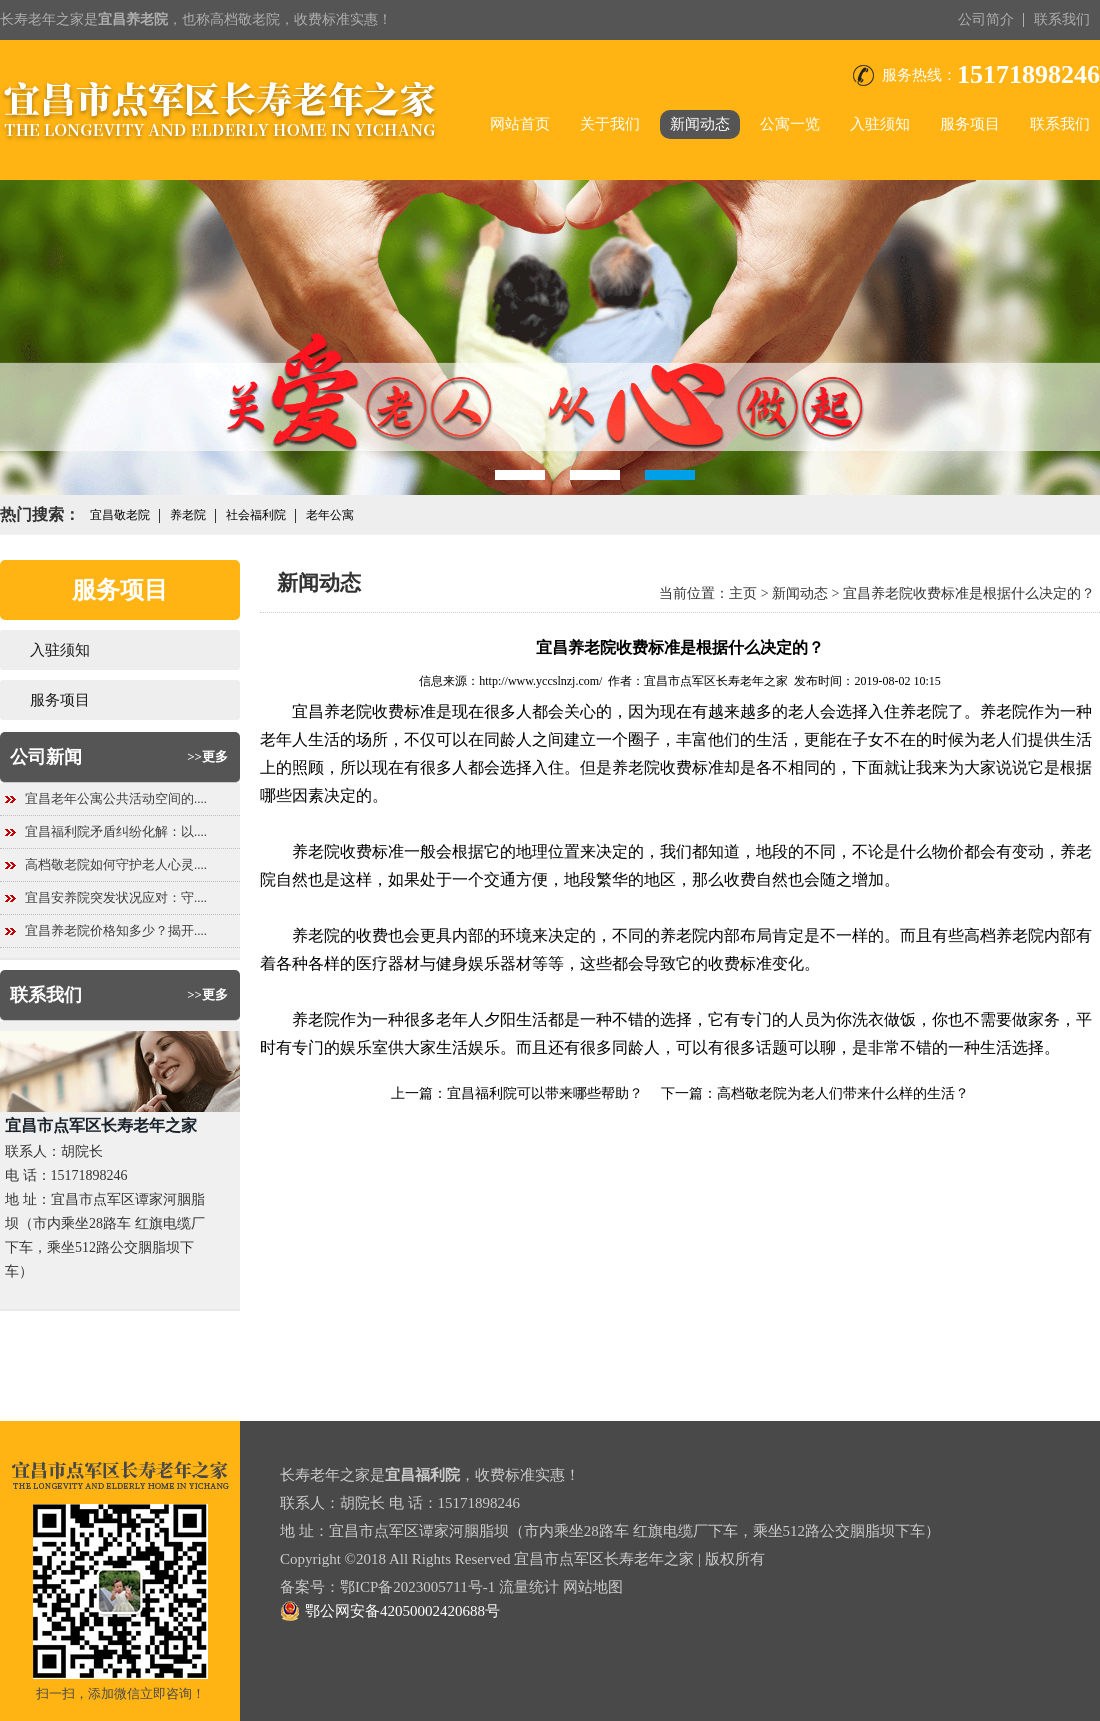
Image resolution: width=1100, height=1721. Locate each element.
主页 (743, 593)
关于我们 (610, 124)
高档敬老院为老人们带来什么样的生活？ (843, 1093)
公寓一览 (790, 124)
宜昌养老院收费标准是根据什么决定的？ (969, 593)
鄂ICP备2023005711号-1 (417, 1587)
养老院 (188, 515)
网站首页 (520, 124)
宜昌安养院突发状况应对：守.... (116, 897)
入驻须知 (880, 124)
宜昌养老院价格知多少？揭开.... (116, 930)
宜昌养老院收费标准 (364, 711)
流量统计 (529, 1587)
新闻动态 (700, 124)
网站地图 (593, 1587)
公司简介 (986, 19)
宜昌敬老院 (120, 515)
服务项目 (970, 124)
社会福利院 (256, 515)
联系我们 (1062, 19)
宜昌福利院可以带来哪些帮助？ (545, 1093)
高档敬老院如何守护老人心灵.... (116, 864)
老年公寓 (330, 515)
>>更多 (207, 756)
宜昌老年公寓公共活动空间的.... (116, 798)
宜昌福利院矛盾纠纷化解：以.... (116, 831)
